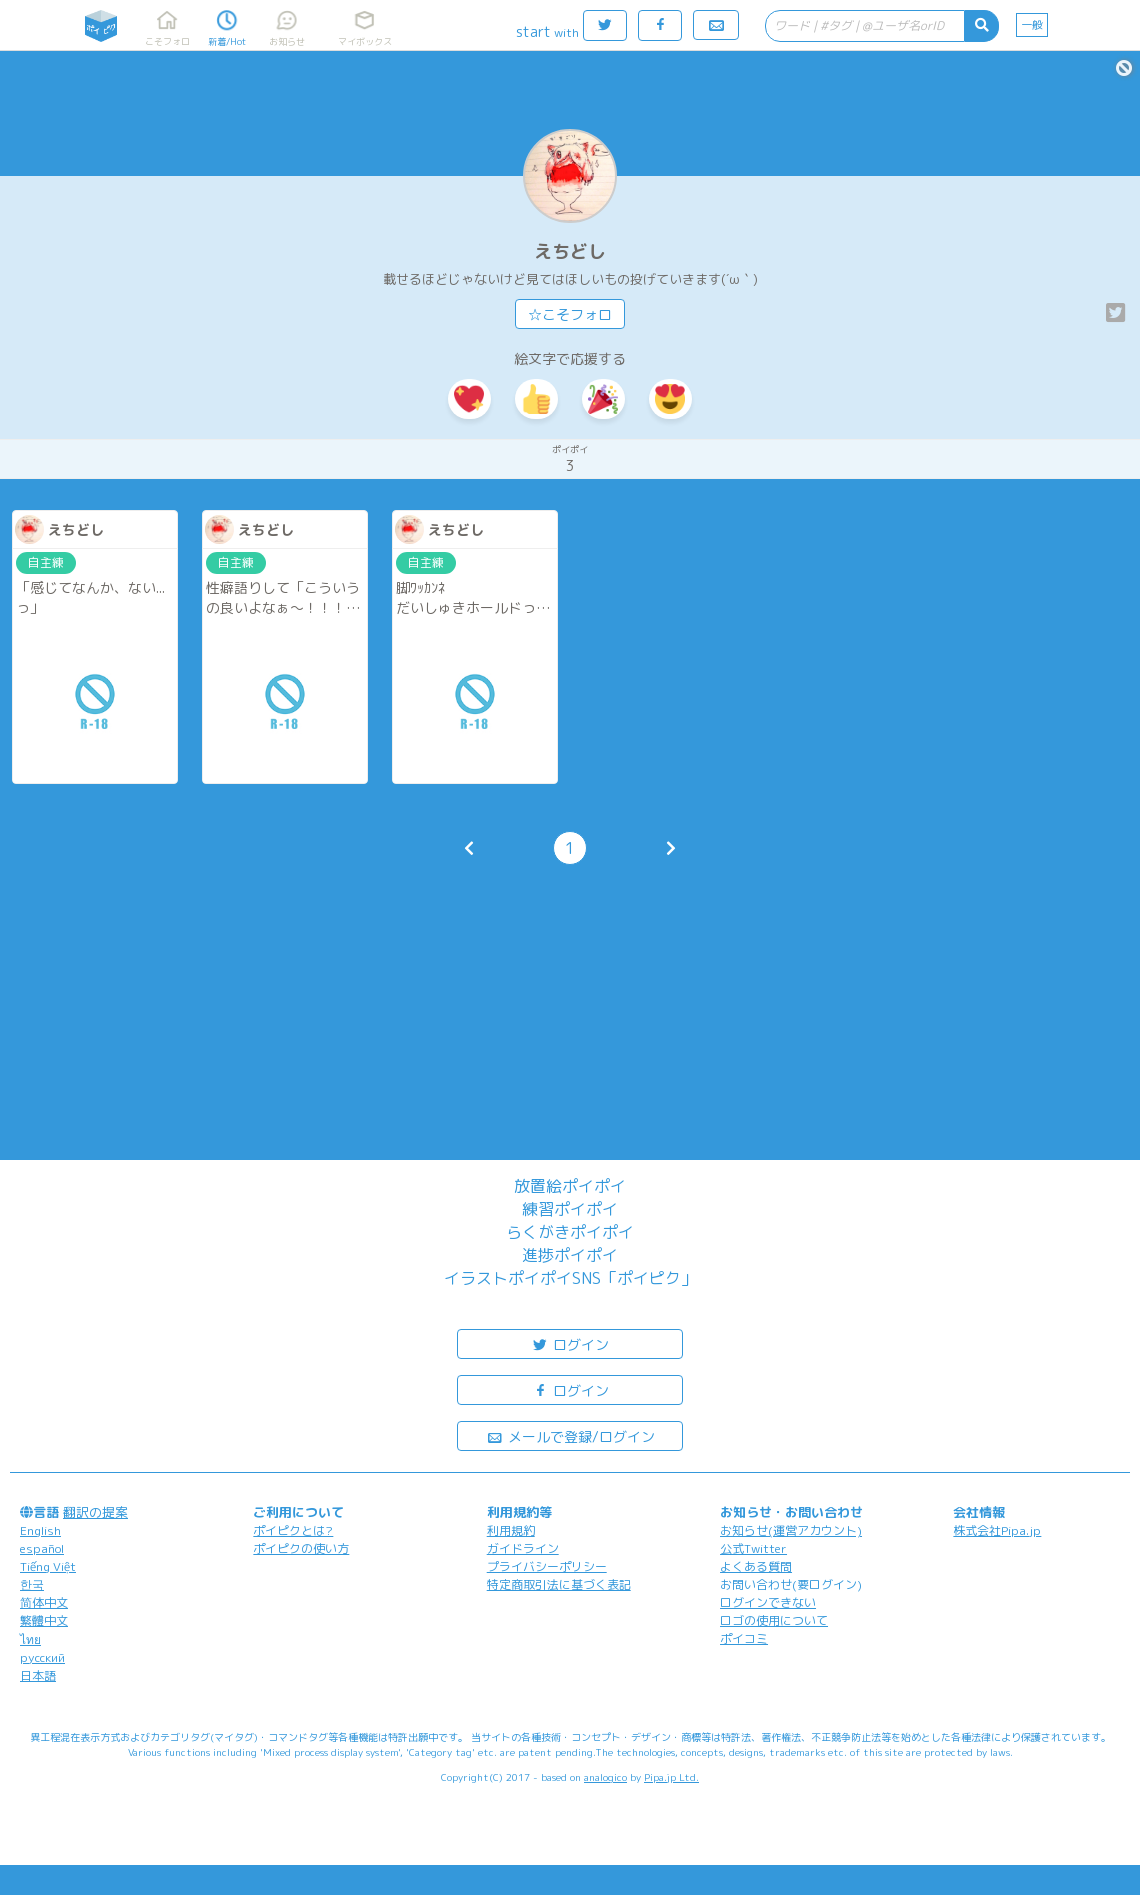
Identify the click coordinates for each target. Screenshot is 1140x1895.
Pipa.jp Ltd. (671, 1777)
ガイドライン (523, 1548)
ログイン (570, 1343)
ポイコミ (744, 1638)
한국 (32, 1584)
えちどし (570, 251)
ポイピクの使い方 (301, 1548)
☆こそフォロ (570, 314)
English (40, 1530)
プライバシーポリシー (547, 1566)
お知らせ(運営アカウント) (791, 1530)
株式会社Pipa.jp (997, 1530)
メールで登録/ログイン (570, 1435)
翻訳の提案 (95, 1512)
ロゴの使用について (774, 1620)
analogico (605, 1777)
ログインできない (768, 1602)
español (42, 1548)
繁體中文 (44, 1620)
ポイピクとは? (293, 1530)
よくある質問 (756, 1566)
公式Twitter (753, 1548)
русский (42, 1657)
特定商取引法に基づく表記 (559, 1584)
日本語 (38, 1675)
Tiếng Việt (48, 1566)
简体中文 (44, 1602)
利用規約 (511, 1530)
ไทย (30, 1639)
